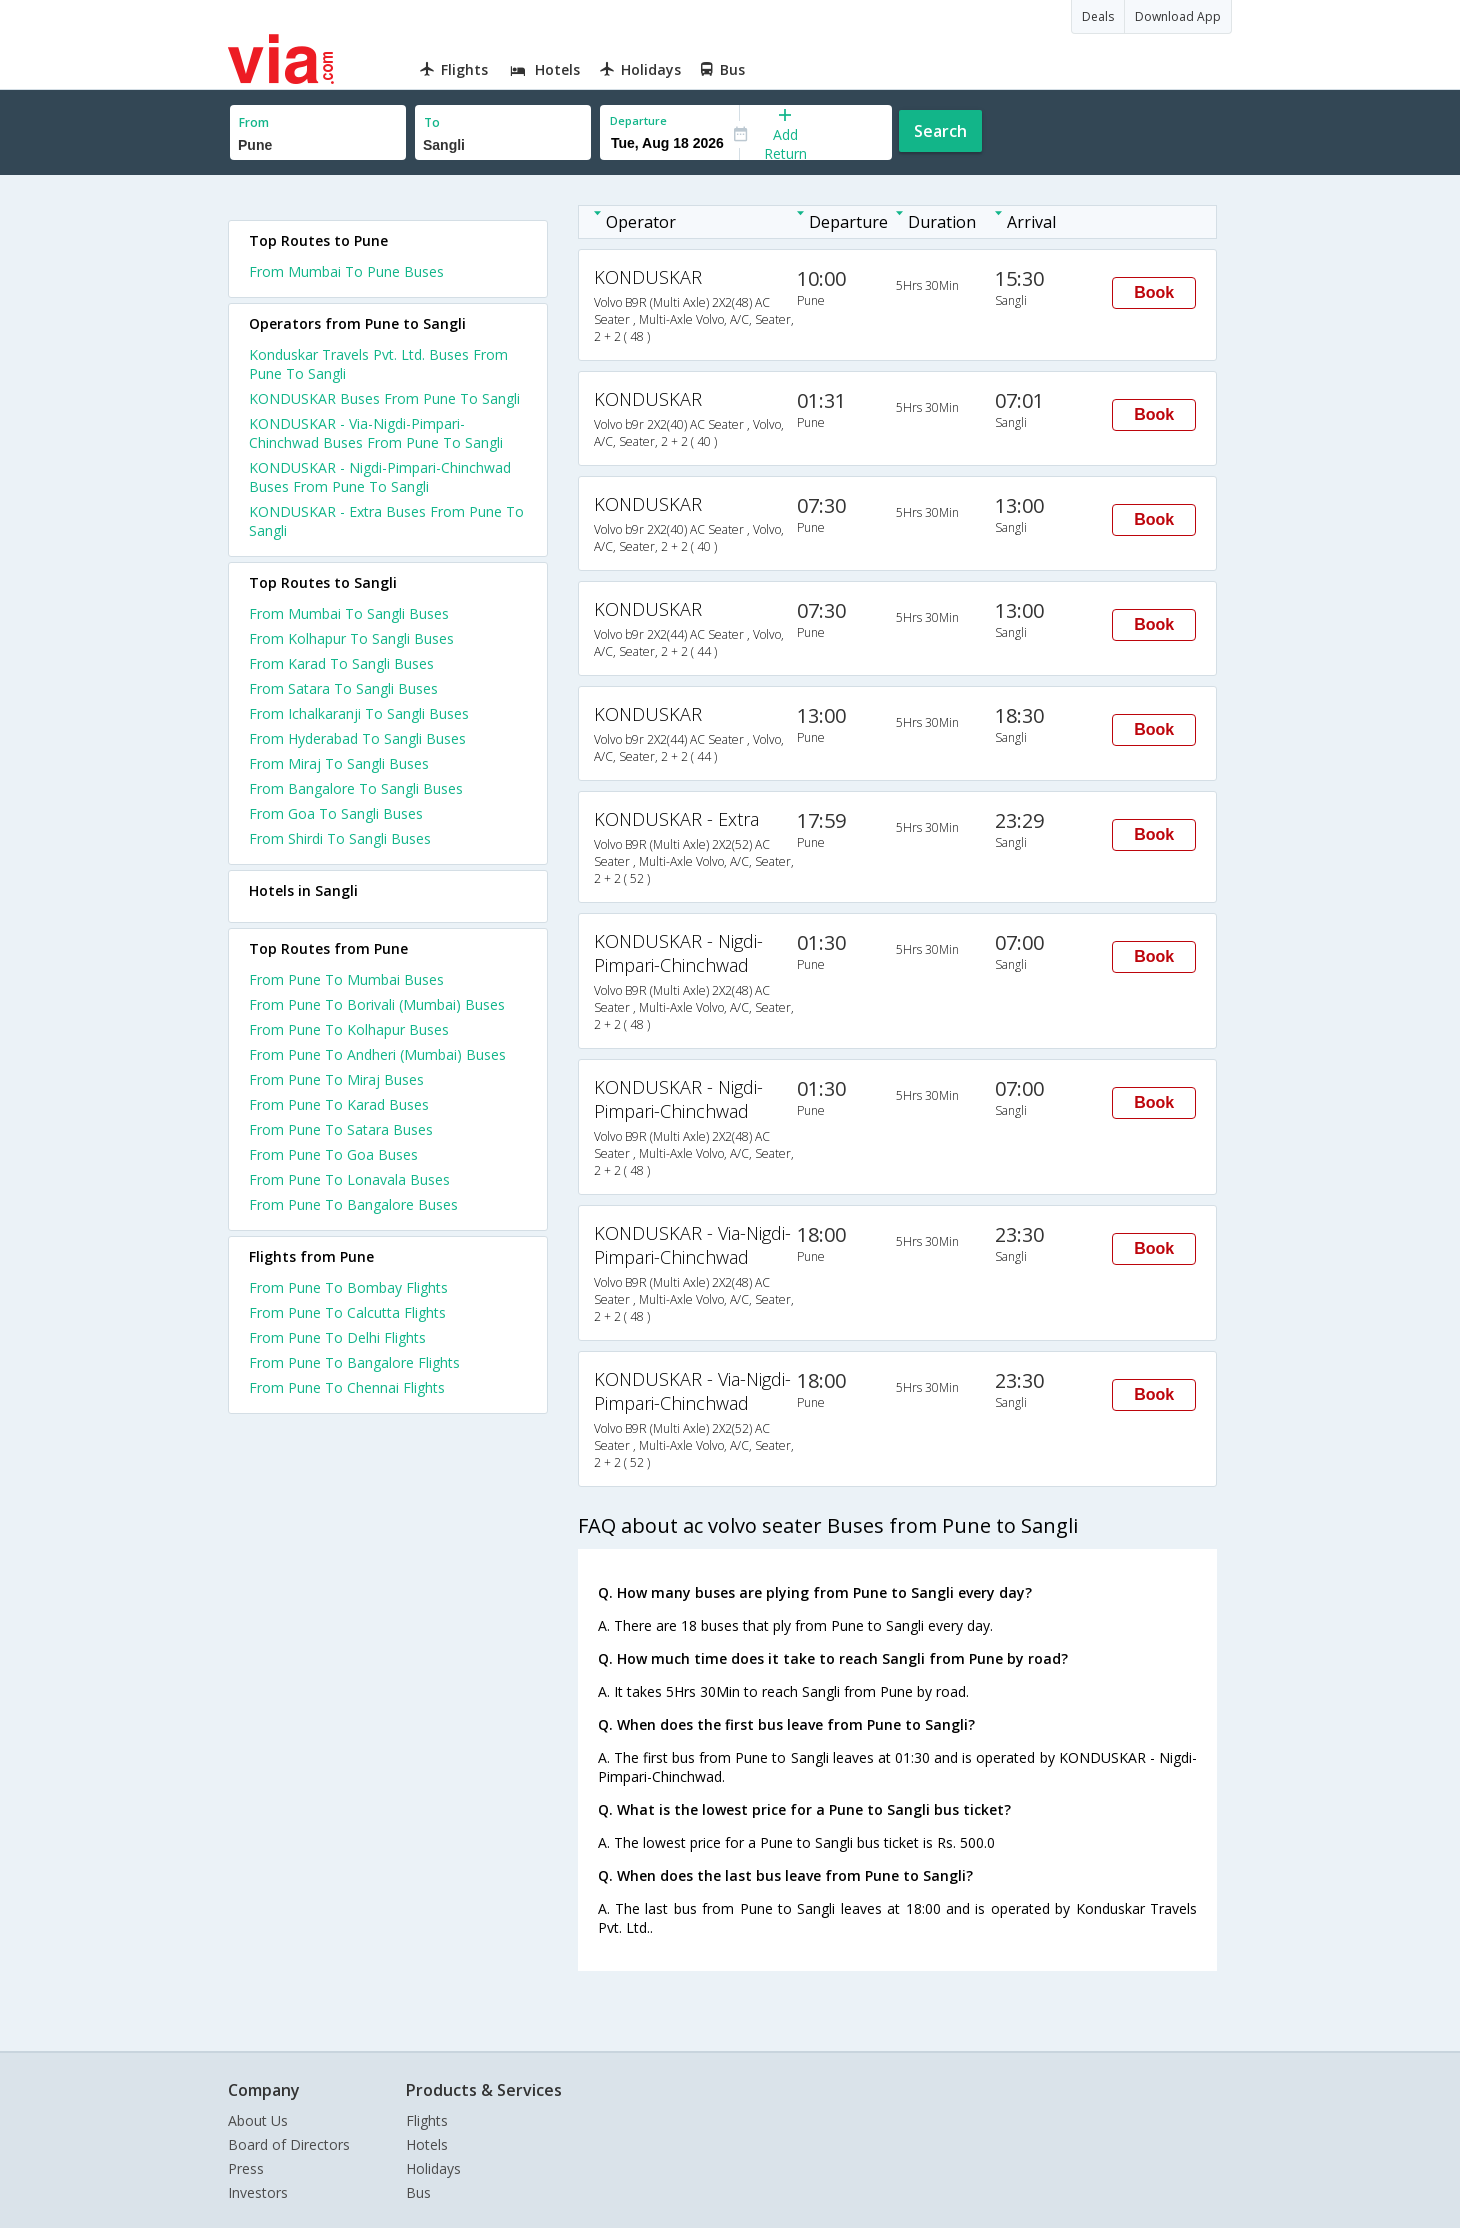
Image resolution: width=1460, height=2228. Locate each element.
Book (1154, 292)
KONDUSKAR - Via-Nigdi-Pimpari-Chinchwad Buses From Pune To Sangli (376, 433)
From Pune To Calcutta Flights (347, 1312)
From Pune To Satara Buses (341, 1129)
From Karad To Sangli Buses (341, 663)
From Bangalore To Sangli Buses (356, 788)
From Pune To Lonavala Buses (349, 1179)
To (432, 122)
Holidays (433, 2168)
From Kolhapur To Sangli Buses (351, 638)
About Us (258, 2120)
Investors (258, 2192)
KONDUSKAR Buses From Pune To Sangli (384, 398)
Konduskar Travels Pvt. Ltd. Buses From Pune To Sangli (378, 364)
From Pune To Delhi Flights (337, 1337)
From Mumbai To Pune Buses (346, 271)
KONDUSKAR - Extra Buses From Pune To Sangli (386, 521)
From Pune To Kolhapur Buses (349, 1029)
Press (246, 2168)
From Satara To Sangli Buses (343, 688)
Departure (638, 120)
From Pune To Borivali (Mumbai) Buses (377, 1004)
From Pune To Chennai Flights (347, 1387)
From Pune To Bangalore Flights (354, 1362)
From (254, 122)
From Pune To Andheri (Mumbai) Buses (377, 1054)
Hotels (427, 2144)
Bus (418, 2192)
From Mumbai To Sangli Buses (349, 613)
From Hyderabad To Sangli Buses (357, 738)
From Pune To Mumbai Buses (346, 979)
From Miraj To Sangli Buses (339, 763)
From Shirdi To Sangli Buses (340, 838)
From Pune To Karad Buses (339, 1104)
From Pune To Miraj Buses (336, 1079)
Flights (427, 2120)
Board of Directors (289, 2144)
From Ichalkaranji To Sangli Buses (359, 713)
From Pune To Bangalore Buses (353, 1204)
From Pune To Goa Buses (333, 1154)
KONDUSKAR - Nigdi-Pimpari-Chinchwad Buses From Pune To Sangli (380, 477)
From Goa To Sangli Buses (336, 813)
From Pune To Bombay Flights (348, 1287)
